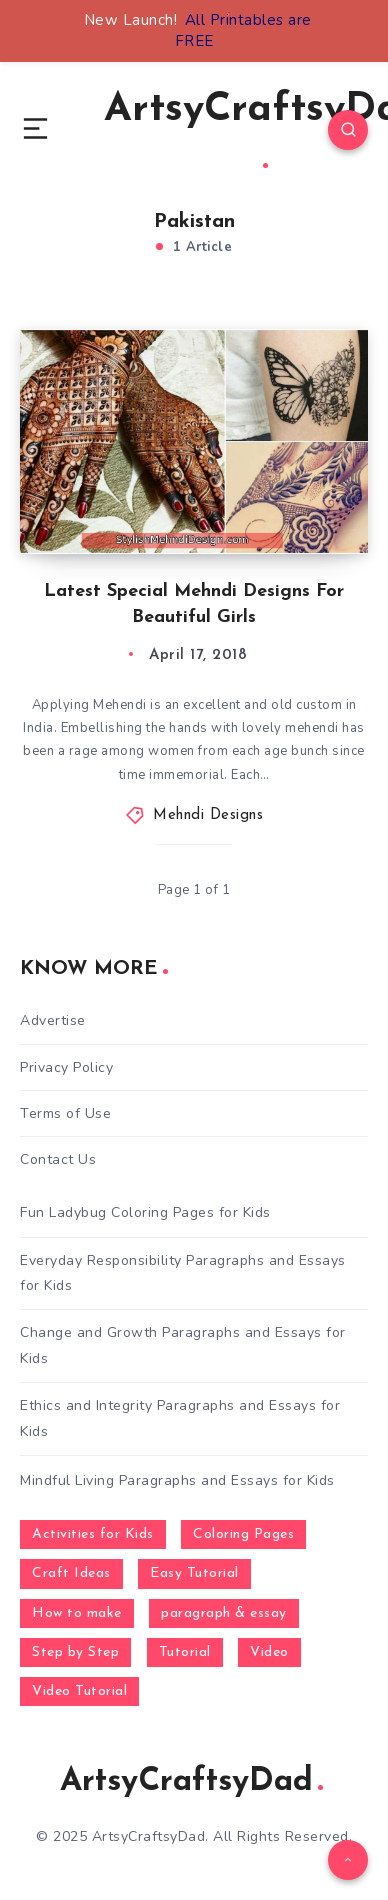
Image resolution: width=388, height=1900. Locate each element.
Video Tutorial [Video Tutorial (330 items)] (79, 1691)
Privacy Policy (66, 1067)
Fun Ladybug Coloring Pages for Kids (145, 1212)
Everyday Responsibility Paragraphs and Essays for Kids (183, 1273)
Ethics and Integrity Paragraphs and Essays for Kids (180, 1418)
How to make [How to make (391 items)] (77, 1613)
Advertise (53, 1020)
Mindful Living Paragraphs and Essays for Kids (177, 1480)
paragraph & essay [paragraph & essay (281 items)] (224, 1613)
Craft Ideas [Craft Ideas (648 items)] (71, 1573)
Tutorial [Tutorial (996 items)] (185, 1652)
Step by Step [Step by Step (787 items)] (75, 1652)
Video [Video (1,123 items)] (269, 1652)
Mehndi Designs (208, 815)
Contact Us (58, 1159)
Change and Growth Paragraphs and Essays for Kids (183, 1345)
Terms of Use (65, 1113)
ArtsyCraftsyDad (191, 1782)
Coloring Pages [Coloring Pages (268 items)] (243, 1534)
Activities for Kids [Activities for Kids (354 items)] (93, 1534)
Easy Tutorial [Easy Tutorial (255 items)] (194, 1573)
